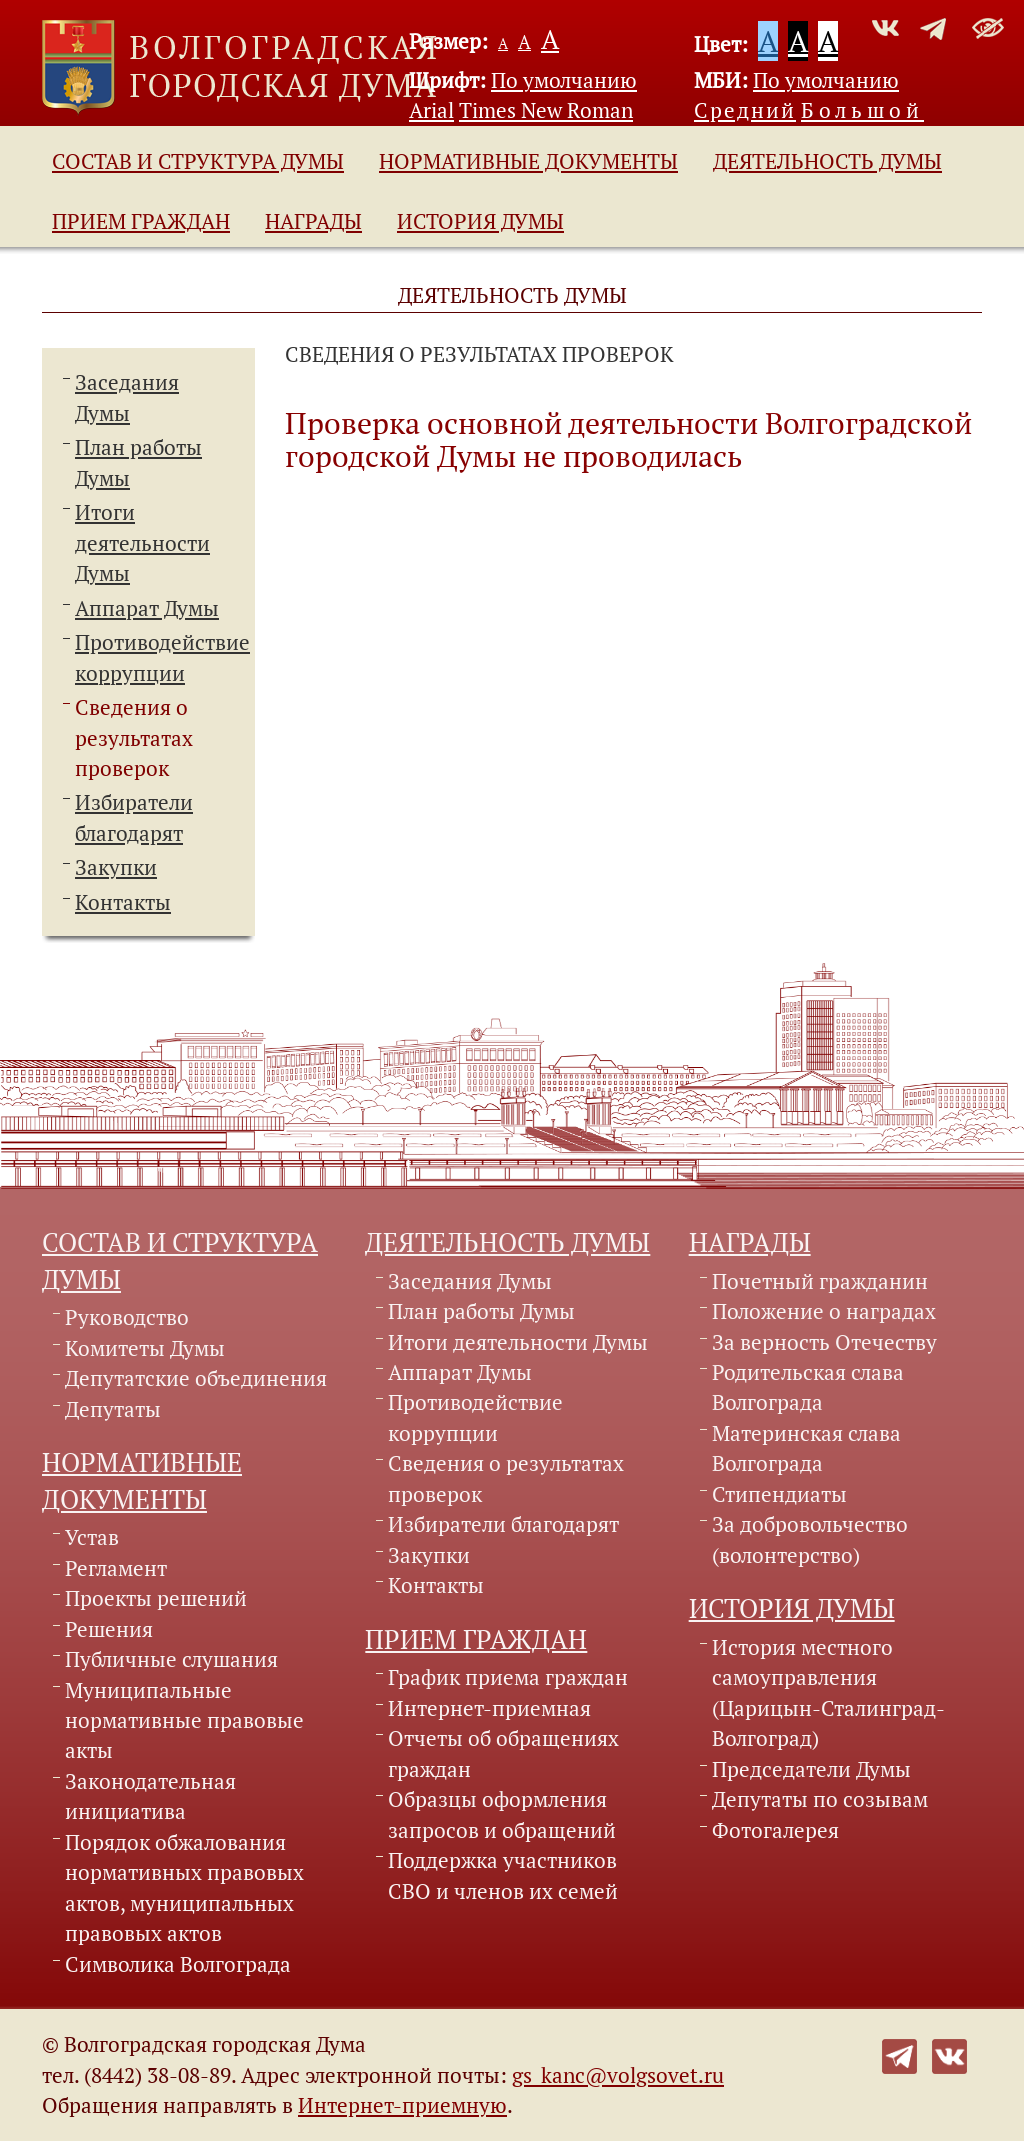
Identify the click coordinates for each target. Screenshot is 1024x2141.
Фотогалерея (775, 1830)
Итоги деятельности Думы (142, 542)
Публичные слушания (171, 1659)
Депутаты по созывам (820, 1799)
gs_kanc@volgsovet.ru (618, 2075)
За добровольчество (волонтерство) (810, 1539)
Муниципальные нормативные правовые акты (184, 1720)
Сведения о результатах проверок (134, 737)
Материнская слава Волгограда (806, 1448)
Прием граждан (141, 221)
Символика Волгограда (178, 1964)
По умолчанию (564, 80)
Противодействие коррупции (475, 1417)
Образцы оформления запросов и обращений (502, 1814)
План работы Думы (481, 1311)
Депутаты (113, 1409)
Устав (92, 1537)
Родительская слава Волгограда (808, 1387)
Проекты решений (156, 1598)
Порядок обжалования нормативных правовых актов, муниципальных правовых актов (184, 1887)
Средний (745, 110)
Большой (862, 110)
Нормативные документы (528, 161)
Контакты (123, 902)
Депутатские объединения (196, 1378)
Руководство (127, 1317)
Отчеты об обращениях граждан (503, 1753)
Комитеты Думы (145, 1348)
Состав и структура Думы (198, 161)
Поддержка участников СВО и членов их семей (503, 1875)
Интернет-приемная (489, 1708)
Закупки (116, 867)
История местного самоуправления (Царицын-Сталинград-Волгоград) (828, 1692)
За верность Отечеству (824, 1342)
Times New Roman (546, 110)
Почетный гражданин (820, 1281)
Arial (431, 110)
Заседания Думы (470, 1281)
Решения (109, 1629)
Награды (313, 221)
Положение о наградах (824, 1311)
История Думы (480, 221)
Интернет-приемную (402, 2105)
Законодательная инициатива (150, 1796)
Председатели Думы (811, 1769)
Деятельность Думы (827, 161)
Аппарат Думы (147, 608)
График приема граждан (508, 1677)
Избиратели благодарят (503, 1524)
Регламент (116, 1568)
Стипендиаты (779, 1494)
